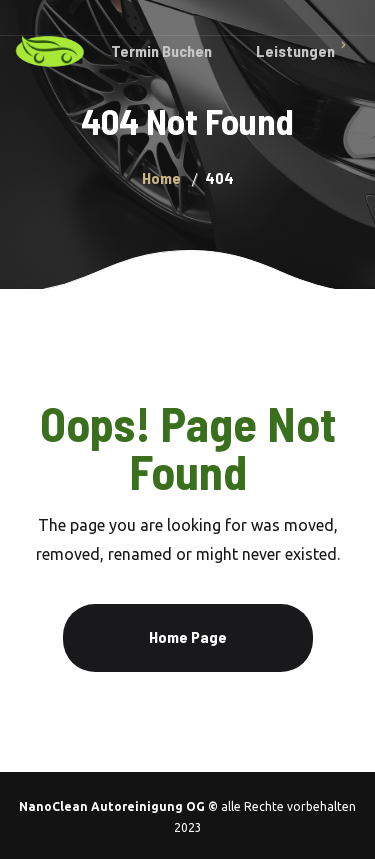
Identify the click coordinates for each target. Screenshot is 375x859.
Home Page (188, 636)
